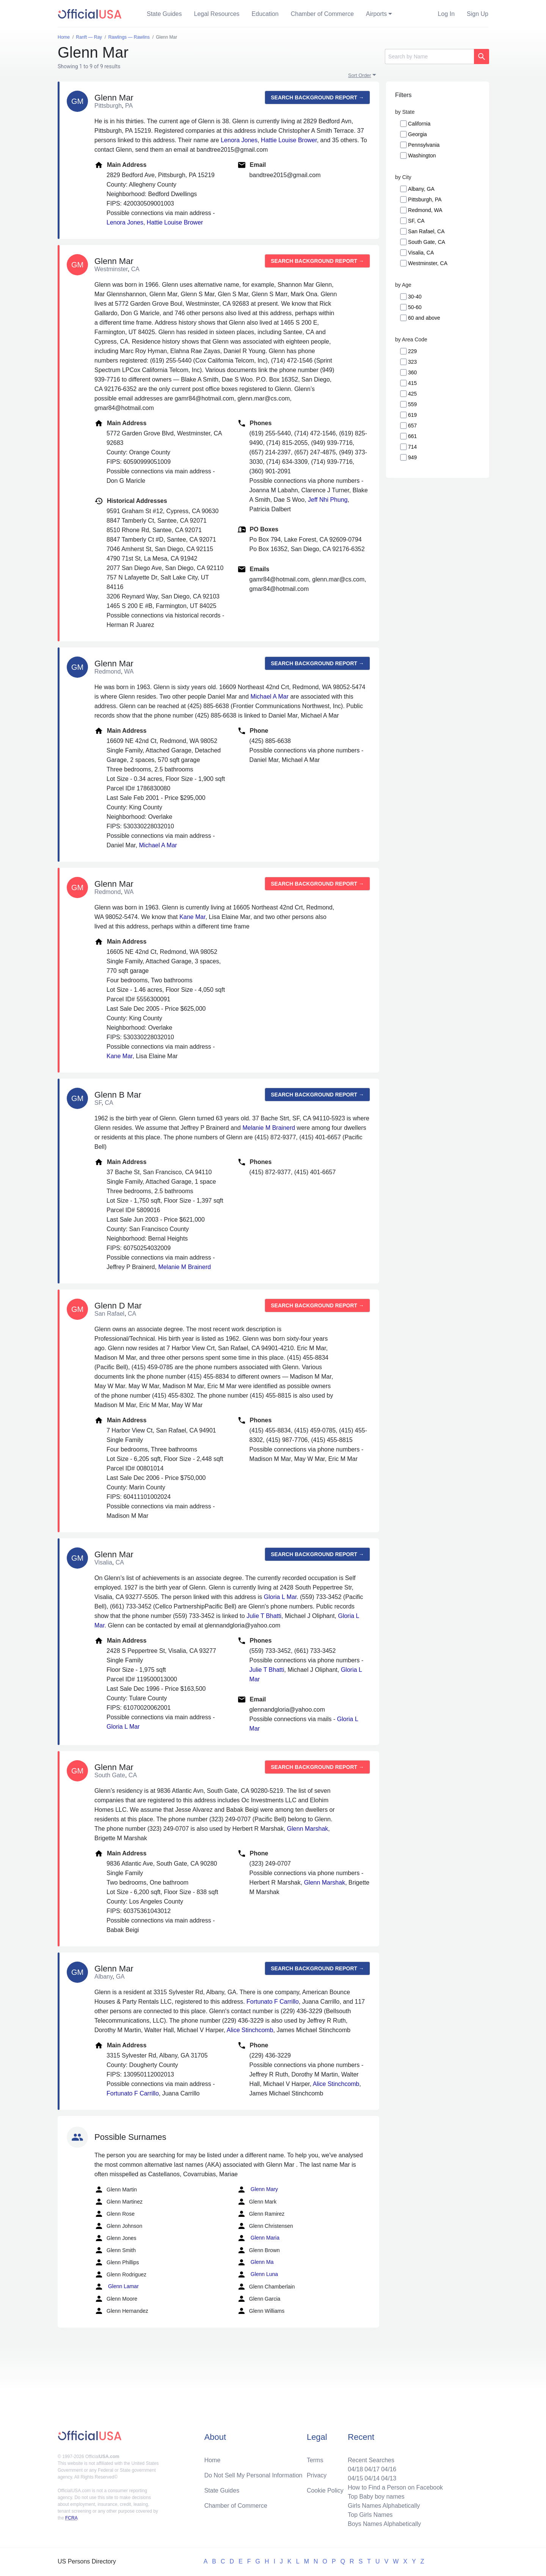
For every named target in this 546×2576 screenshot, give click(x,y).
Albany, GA (421, 188)
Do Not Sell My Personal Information (253, 2475)
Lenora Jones (239, 140)
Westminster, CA (427, 263)
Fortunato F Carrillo (272, 2001)
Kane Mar (192, 917)
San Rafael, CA (426, 231)
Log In (446, 14)
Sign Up (477, 14)
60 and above (424, 317)
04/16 (388, 2469)
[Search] (429, 56)
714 (412, 446)
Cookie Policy (325, 2490)
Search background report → (317, 97)
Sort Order (359, 75)
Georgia (417, 134)
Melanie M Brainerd (268, 1128)
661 (412, 436)
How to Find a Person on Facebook (395, 2487)
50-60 (415, 307)
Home (212, 2460)
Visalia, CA (421, 252)
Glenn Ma (255, 2262)
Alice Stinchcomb (250, 2030)
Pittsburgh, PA (424, 199)
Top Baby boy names (376, 2496)
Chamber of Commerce (322, 14)
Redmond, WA (425, 210)
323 (412, 361)
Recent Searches (371, 2460)
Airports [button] (376, 14)
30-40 (415, 296)
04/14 (372, 2478)
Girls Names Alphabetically (384, 2505)
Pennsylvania (423, 144)
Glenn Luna (257, 2274)
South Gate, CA (426, 242)
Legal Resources (217, 14)
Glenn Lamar (116, 2286)
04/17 (372, 2469)
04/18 (355, 2469)
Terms (315, 2460)
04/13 (388, 2478)
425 (412, 393)
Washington (422, 155)
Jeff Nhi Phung (328, 499)
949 (412, 457)
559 (412, 404)
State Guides (164, 14)
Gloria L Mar (280, 1597)
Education (265, 14)
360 (412, 372)
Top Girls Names (370, 2515)
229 (412, 351)
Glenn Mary (257, 2189)
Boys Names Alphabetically (384, 2524)
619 (412, 415)
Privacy (316, 2475)
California (419, 123)
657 (412, 425)
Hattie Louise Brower (289, 140)
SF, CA (416, 220)
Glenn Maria (258, 2238)
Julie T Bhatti (263, 1616)
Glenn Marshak (307, 1828)
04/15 (355, 2478)
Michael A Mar (269, 696)
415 (412, 383)
